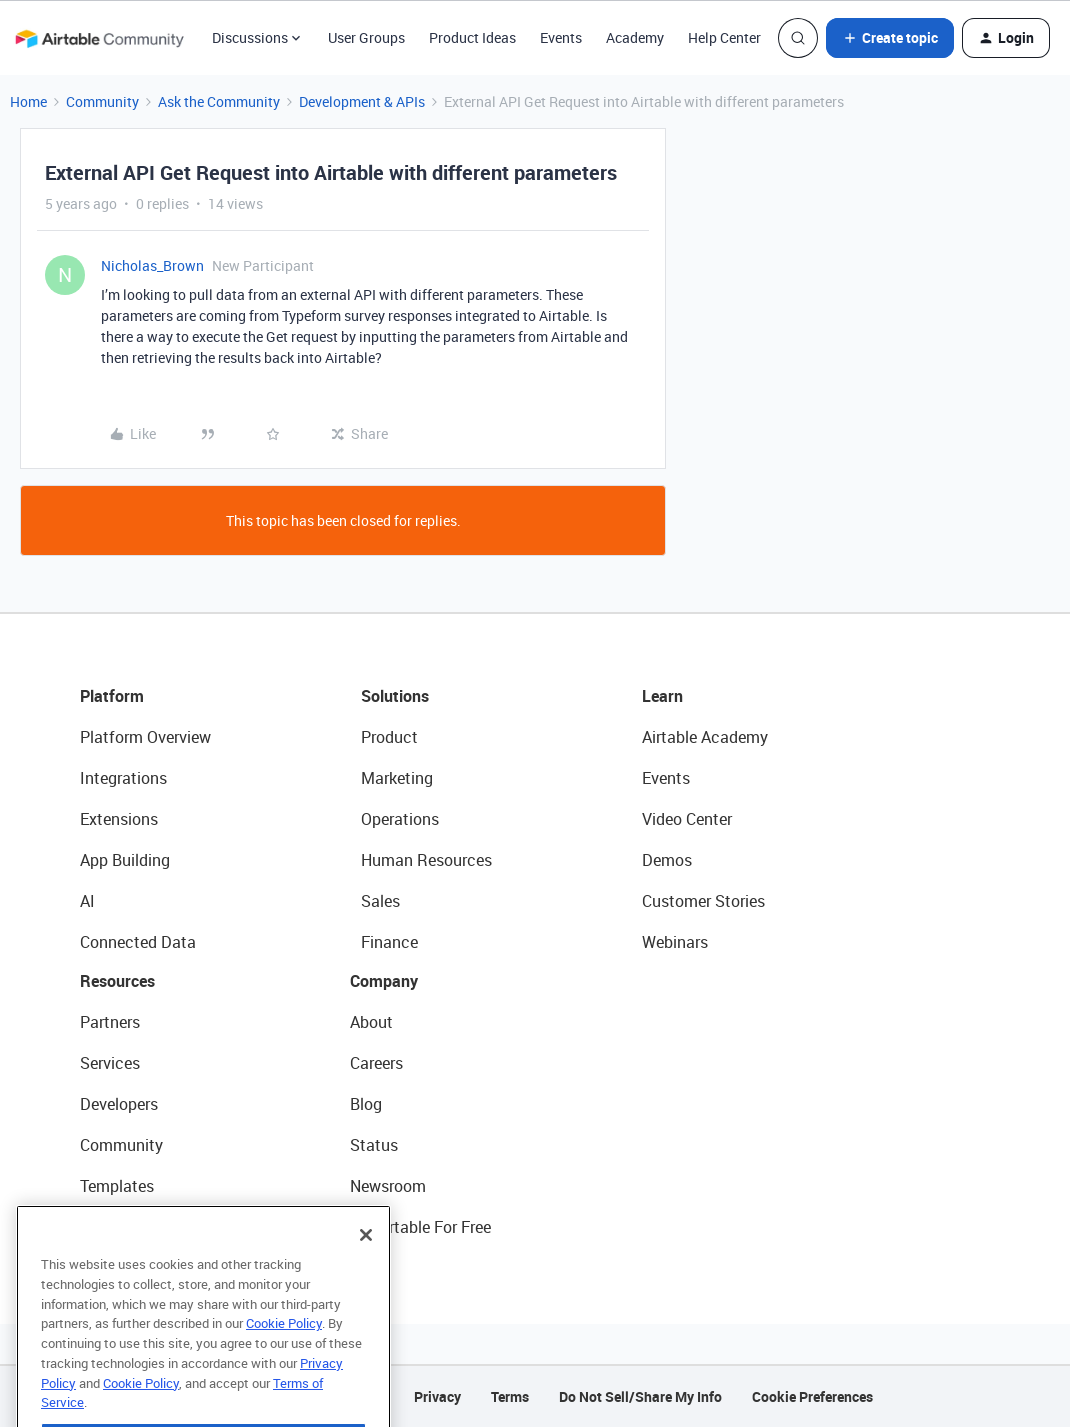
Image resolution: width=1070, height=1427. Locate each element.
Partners (110, 1022)
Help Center (724, 37)
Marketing (397, 778)
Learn (662, 696)
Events (561, 37)
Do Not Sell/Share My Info (640, 1396)
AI (87, 901)
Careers (376, 1063)
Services (110, 1063)
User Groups (366, 37)
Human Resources (426, 860)
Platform (112, 696)
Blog (366, 1104)
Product (389, 737)
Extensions (119, 819)
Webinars (675, 942)
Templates (117, 1186)
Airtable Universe (140, 1227)
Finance (389, 942)
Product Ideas (472, 37)
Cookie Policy (284, 1358)
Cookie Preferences (812, 1396)
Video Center (687, 819)
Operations (400, 819)
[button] (890, 38)
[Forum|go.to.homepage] (99, 38)
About (371, 1022)
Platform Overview (145, 737)
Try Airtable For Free (420, 1227)
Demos (667, 860)
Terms (510, 1396)
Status (374, 1145)
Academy (635, 37)
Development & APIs (362, 101)
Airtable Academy (705, 737)
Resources (117, 981)
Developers (119, 1104)
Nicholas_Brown (152, 265)
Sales (380, 901)
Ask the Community (219, 101)
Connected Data (138, 942)
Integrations (123, 778)
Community (102, 101)
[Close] (366, 1270)
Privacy (437, 1396)
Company (384, 981)
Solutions (395, 696)
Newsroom (388, 1186)
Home (28, 101)
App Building (125, 860)
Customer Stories (703, 901)
